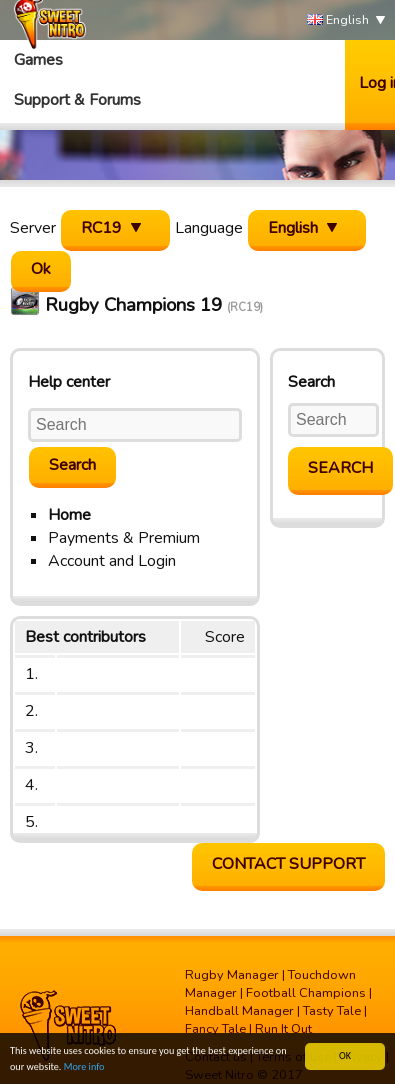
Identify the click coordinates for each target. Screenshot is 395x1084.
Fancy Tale (215, 1029)
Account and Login (112, 561)
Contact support (288, 864)
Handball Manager (239, 1011)
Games (38, 60)
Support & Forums (77, 100)
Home (69, 515)
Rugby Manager (232, 975)
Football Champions (306, 993)
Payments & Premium (124, 538)
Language (209, 228)
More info (84, 1067)
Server (33, 228)
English (338, 20)
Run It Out (283, 1029)
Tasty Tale (332, 1011)
